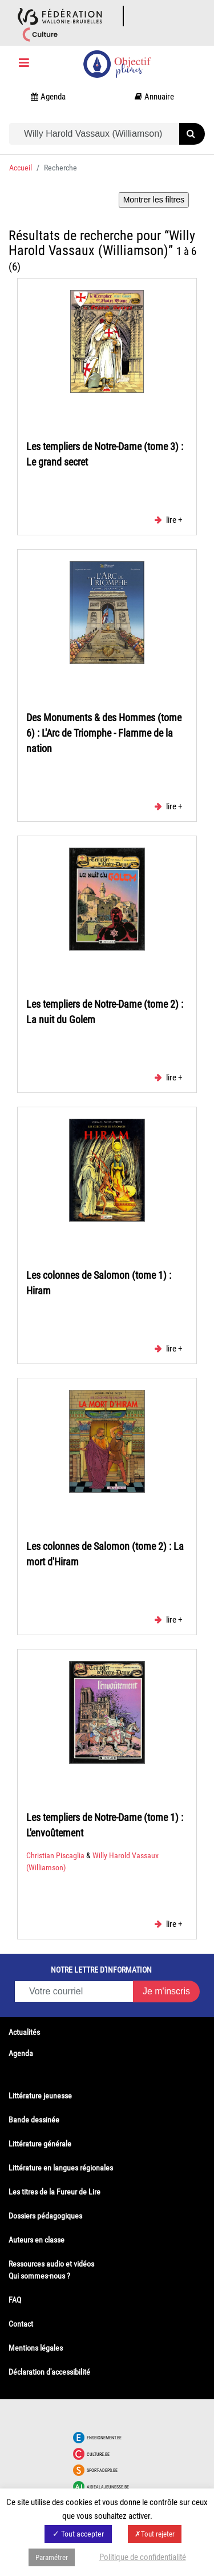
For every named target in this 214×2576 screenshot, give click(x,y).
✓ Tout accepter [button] (78, 2533)
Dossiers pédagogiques (45, 2215)
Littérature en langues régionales (61, 2167)
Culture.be (98, 2454)
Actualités (24, 2032)
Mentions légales (36, 2347)
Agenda (21, 2053)
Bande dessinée (34, 2119)
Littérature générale (40, 2143)
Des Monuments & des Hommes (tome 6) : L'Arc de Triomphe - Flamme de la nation (103, 732)
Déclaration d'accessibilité (49, 2371)
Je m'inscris (166, 1991)
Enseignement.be (104, 2437)
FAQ (15, 2299)
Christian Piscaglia (56, 1855)
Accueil (20, 167)
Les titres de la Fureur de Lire (54, 2191)
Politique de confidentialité (142, 2557)
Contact (21, 2323)
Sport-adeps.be (102, 2470)
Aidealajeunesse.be (108, 2487)
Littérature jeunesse (40, 2095)
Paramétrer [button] (51, 2557)
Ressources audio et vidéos (51, 2263)
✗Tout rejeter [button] (155, 2534)
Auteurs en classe (36, 2239)
